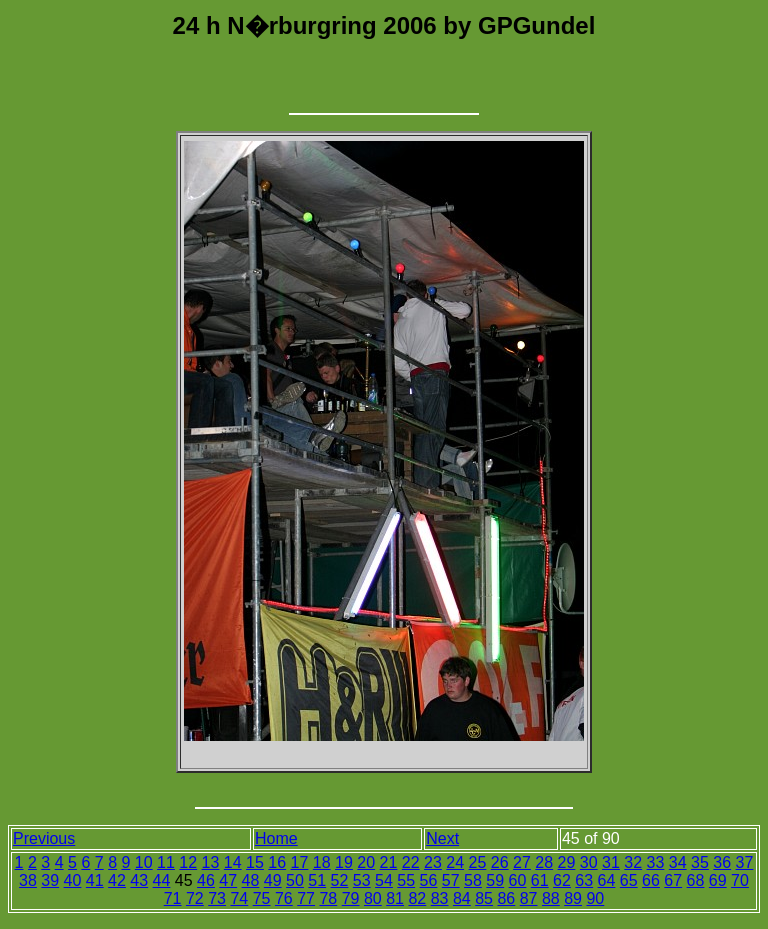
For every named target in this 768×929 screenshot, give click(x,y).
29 (567, 862)
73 (217, 898)
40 (73, 880)
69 (718, 880)
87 (529, 898)
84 (462, 898)
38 (28, 880)
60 (518, 880)
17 (300, 862)
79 (351, 898)
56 (429, 880)
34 (678, 862)
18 (322, 862)
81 (395, 898)
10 (144, 862)
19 (344, 862)
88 (551, 898)
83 (440, 898)
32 (633, 862)
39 (50, 880)
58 (473, 880)
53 (362, 880)
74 (239, 898)
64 (607, 880)
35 (700, 862)
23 (433, 862)
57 (451, 880)
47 (228, 880)
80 (373, 898)
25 (478, 862)
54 (384, 880)
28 (544, 862)
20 (366, 862)
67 (673, 880)
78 (328, 898)
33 (656, 862)
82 (417, 898)
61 (540, 880)
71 (173, 898)
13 (211, 862)
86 (506, 898)
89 (573, 898)
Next (442, 838)
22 (411, 862)
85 (484, 898)
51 (317, 880)
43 (139, 880)
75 (262, 898)
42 (117, 880)
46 (206, 880)
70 (740, 880)
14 (233, 862)
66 (651, 880)
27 (522, 862)
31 (611, 862)
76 (284, 898)
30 (589, 862)
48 (251, 880)
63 (584, 880)
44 (162, 880)
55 (406, 880)
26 (500, 862)
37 (745, 862)
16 (277, 862)
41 (95, 880)
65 (629, 880)
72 (195, 898)
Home (276, 838)
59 (495, 880)
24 (455, 862)
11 (166, 862)
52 (340, 880)
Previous (44, 838)
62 (562, 880)
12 (188, 862)
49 (273, 880)
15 (255, 862)
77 (306, 898)
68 (696, 880)
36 (722, 862)
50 (295, 880)
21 (389, 862)
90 (595, 898)
